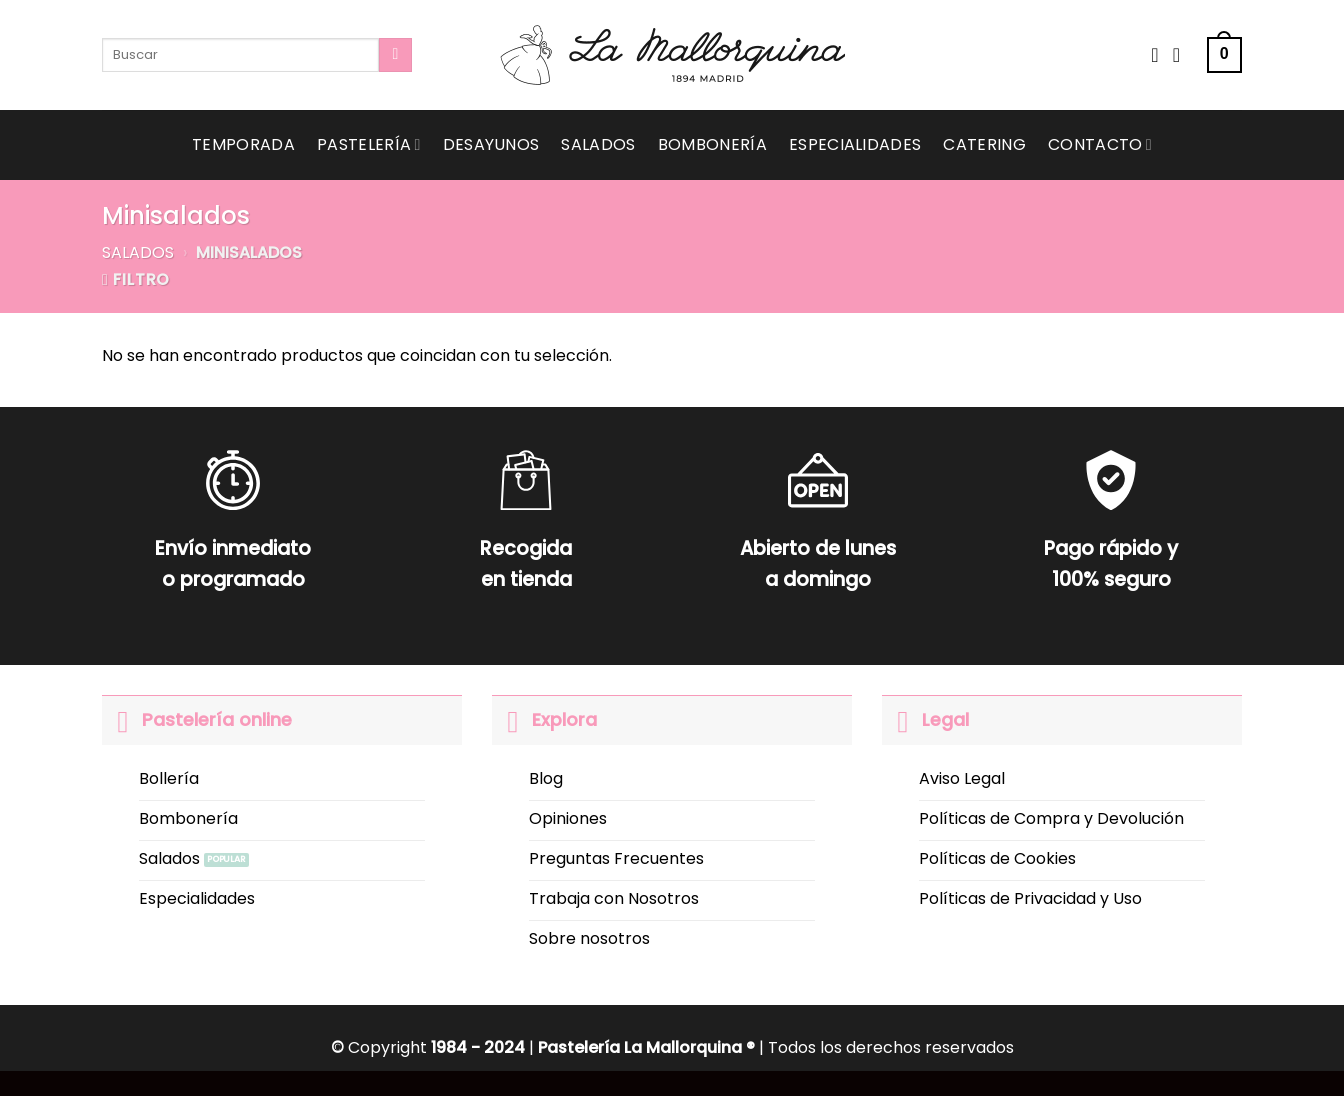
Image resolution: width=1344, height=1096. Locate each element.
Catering (984, 144)
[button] (1224, 55)
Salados (598, 144)
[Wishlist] (1155, 55)
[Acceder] (1183, 55)
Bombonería (712, 144)
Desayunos (491, 144)
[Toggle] (121, 719)
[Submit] (395, 55)
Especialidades (855, 144)
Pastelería (369, 144)
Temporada (243, 144)
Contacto (1100, 144)
